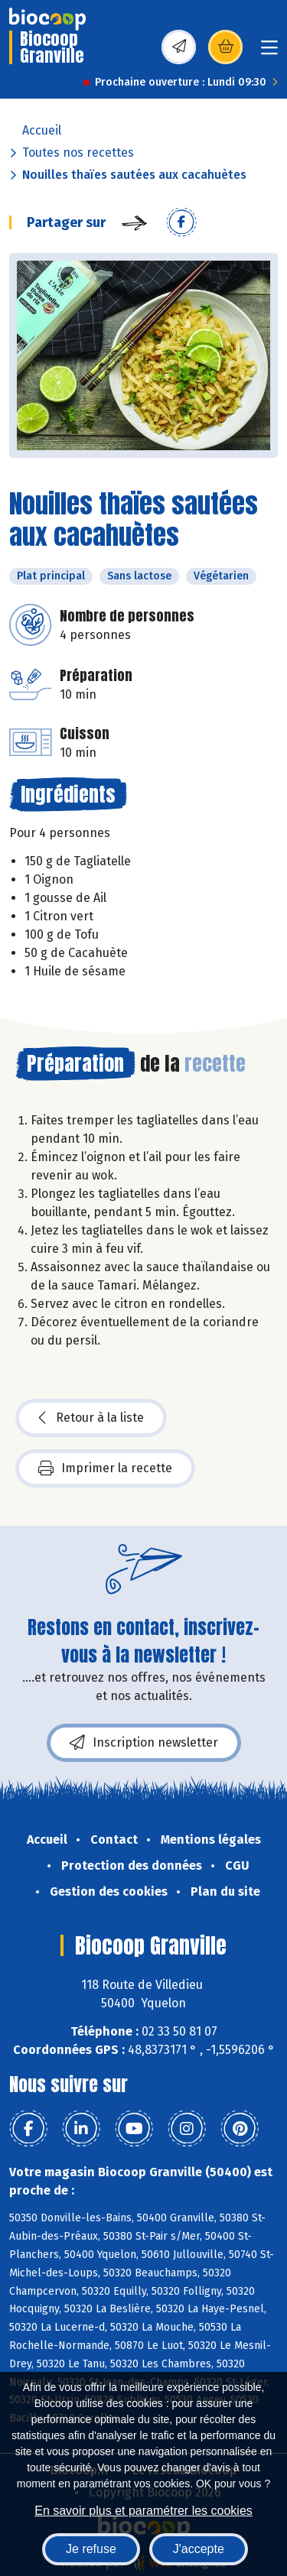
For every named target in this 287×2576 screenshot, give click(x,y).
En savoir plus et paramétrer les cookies (143, 2510)
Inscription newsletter (144, 1742)
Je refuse (91, 2548)
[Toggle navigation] (269, 52)
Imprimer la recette (105, 1468)
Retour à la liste (91, 1418)
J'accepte (198, 2548)
